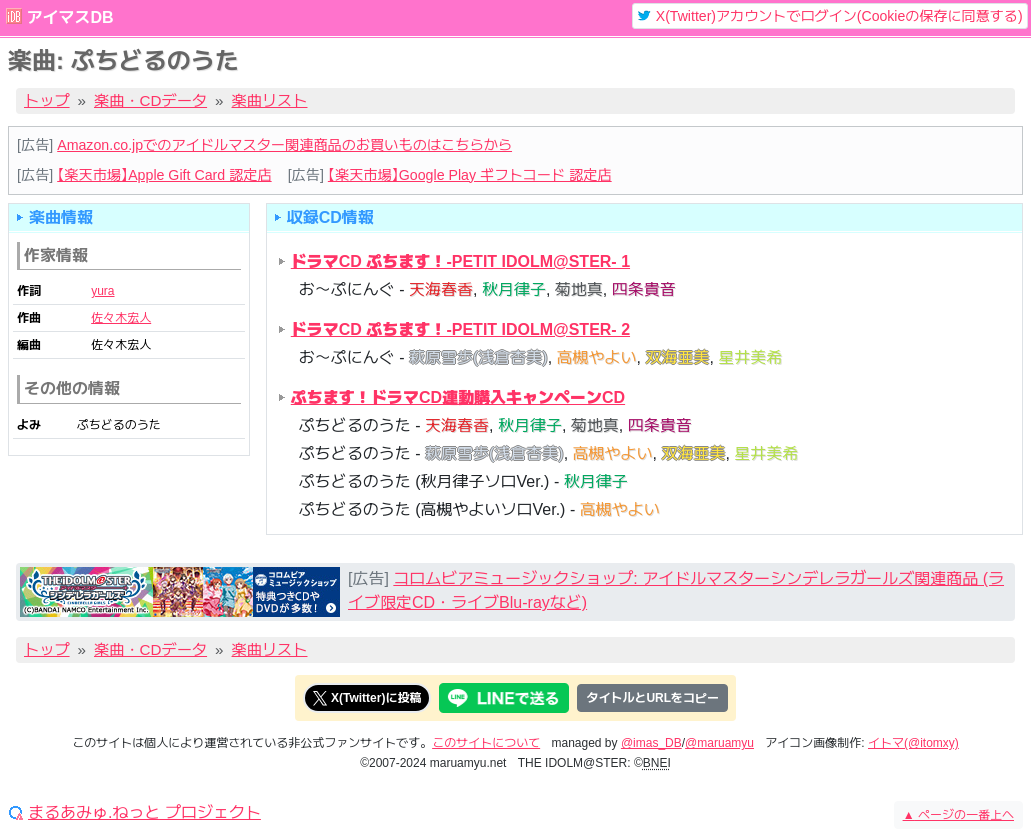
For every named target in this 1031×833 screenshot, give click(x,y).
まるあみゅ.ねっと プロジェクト (144, 813)
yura (102, 291)
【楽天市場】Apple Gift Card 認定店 (164, 175)
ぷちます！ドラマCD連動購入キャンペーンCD (458, 397)
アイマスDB (69, 17)
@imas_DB (651, 743)
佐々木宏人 (121, 318)
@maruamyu (719, 743)
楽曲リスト (270, 100)
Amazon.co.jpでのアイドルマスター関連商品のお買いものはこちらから (284, 145)
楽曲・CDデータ (150, 100)
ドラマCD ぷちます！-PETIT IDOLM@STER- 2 (460, 329)
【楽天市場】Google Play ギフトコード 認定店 (470, 175)
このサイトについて (486, 743)
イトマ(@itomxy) (913, 743)
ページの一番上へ (958, 815)
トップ (47, 100)
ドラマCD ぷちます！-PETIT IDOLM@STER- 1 (460, 261)
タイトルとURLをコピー (652, 698)
